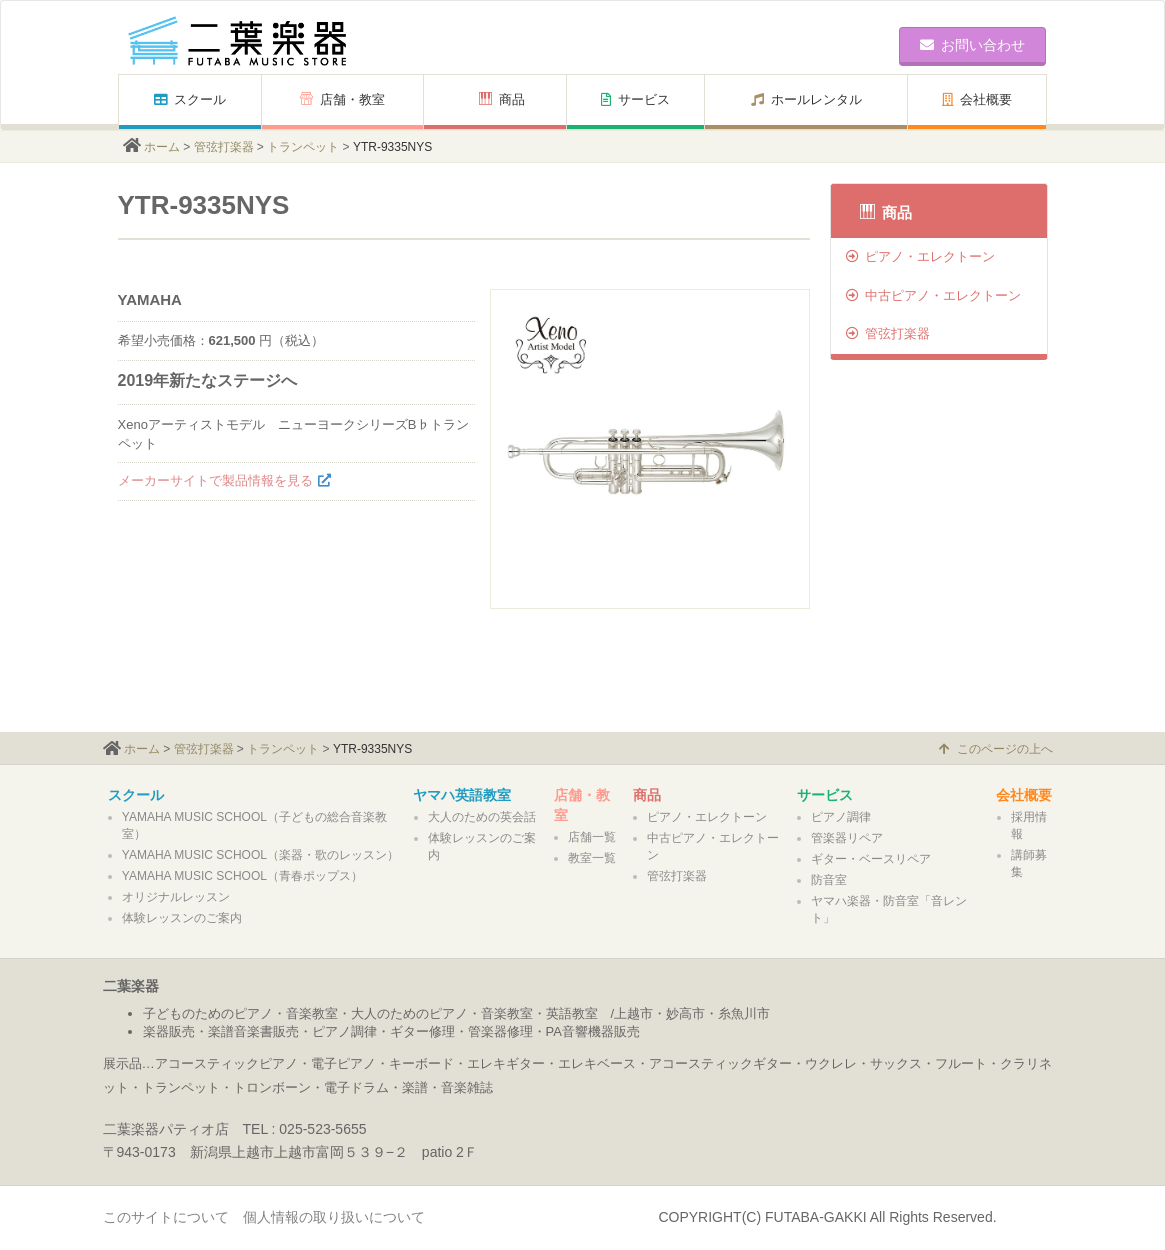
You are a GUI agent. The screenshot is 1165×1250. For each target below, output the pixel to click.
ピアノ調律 (841, 817)
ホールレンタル (806, 99)
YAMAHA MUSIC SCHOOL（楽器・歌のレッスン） (260, 855)
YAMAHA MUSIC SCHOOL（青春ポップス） (242, 876)
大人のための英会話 (482, 817)
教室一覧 (592, 858)
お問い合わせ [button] (972, 45)
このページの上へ (996, 749)
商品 (502, 99)
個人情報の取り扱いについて (334, 1217)
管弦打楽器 (224, 147)
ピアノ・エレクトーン (920, 256)
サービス (635, 99)
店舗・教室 (342, 99)
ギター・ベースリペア (871, 859)
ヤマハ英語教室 (462, 795)
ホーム (162, 147)
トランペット (303, 147)
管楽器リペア (847, 838)
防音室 (829, 880)
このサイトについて (166, 1217)
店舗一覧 (592, 837)
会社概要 (977, 99)
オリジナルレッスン (176, 897)
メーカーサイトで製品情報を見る (215, 480)
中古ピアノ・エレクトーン (933, 295)
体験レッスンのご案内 (182, 918)
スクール (190, 99)
